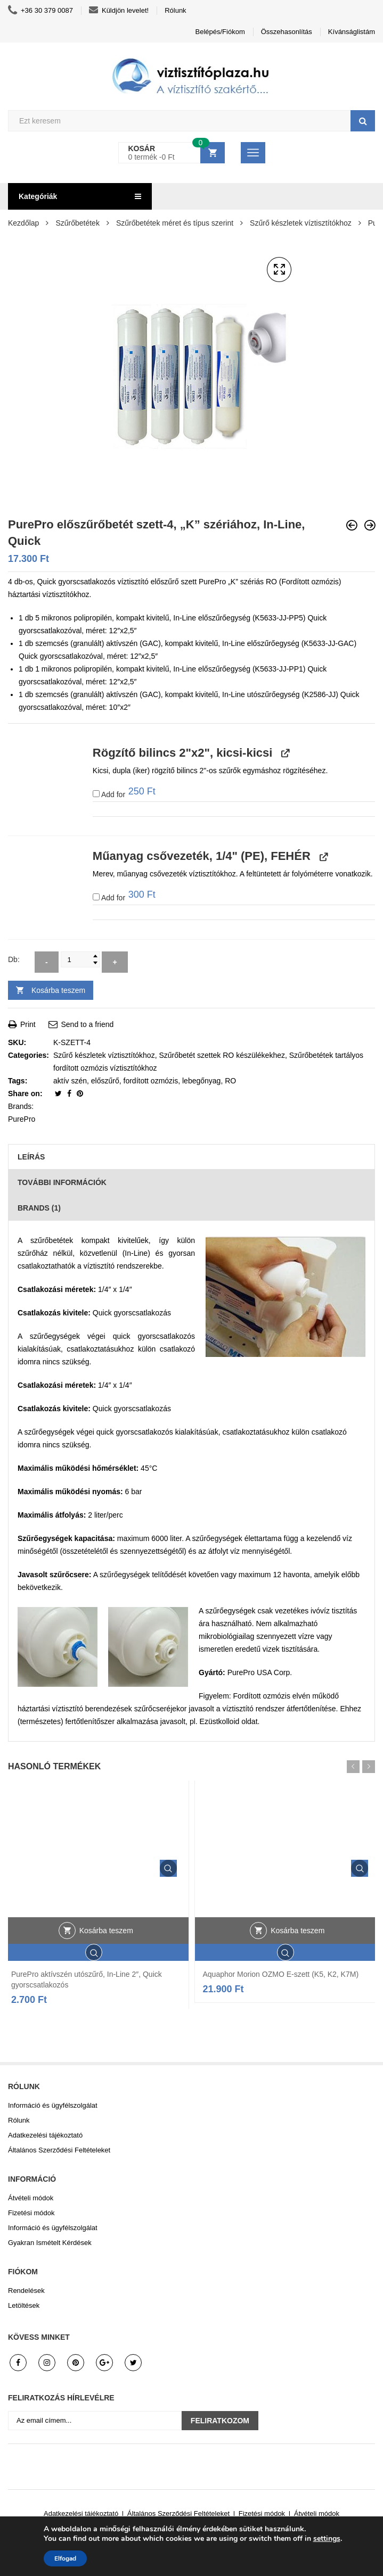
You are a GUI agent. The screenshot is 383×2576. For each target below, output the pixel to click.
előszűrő (105, 1080)
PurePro (21, 1119)
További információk (62, 1182)
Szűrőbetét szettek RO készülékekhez (222, 1055)
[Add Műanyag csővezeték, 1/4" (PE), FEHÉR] (96, 896)
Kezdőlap (23, 223)
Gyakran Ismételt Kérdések (50, 2243)
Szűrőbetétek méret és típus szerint (174, 223)
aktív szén (70, 1080)
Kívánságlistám (351, 32)
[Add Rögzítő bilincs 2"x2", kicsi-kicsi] (96, 793)
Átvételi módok (30, 2198)
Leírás (31, 1157)
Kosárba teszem (58, 990)
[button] (279, 270)
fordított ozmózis (151, 1080)
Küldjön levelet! (119, 10)
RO (230, 1080)
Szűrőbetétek (77, 223)
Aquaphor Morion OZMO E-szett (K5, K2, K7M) (281, 1974)
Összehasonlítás (286, 32)
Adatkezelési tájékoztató (45, 2135)
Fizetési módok (31, 2213)
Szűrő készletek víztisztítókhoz (301, 223)
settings (326, 2539)
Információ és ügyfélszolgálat (52, 2105)
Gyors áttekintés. (168, 1868)
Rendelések (26, 2291)
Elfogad (65, 2558)
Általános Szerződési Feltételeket (59, 2150)
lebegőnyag (201, 1080)
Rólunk (175, 10)
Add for (124, 793)
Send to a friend (81, 1024)
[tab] (191, 1157)
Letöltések (23, 2305)
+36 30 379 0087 (40, 10)
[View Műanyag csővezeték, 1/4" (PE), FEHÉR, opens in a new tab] (322, 856)
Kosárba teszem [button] (106, 1930)
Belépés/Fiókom (220, 32)
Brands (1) (39, 1208)
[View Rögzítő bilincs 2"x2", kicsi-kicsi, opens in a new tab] (284, 753)
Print (22, 1024)
